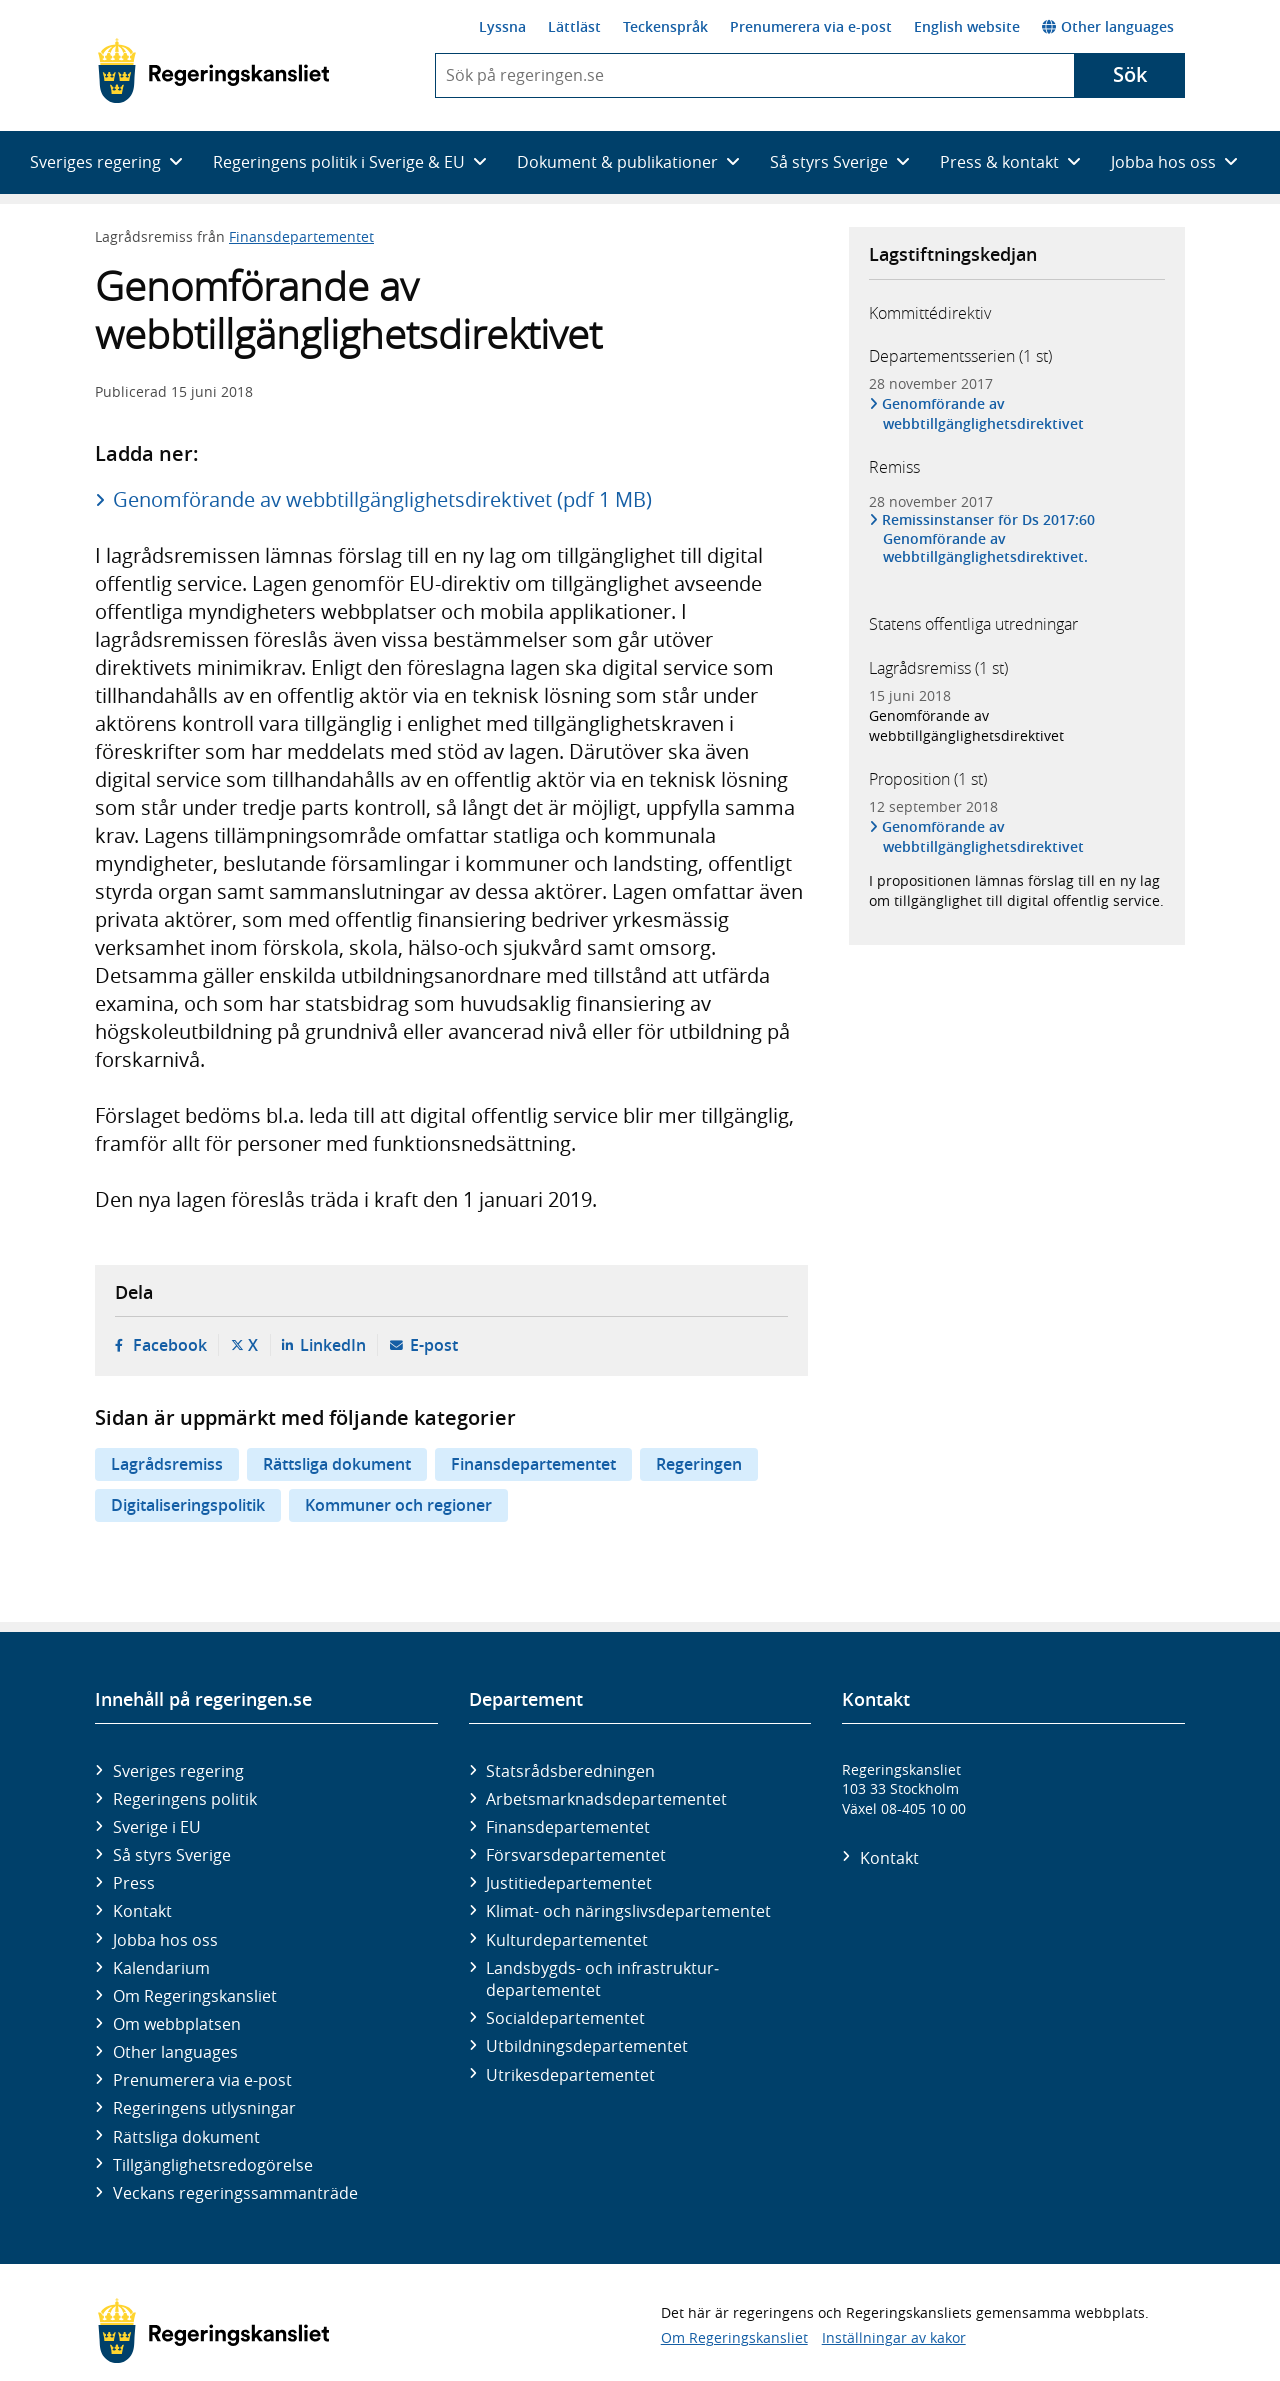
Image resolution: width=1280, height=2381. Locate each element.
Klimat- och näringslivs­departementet (628, 1911)
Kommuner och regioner (398, 1505)
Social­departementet (565, 2018)
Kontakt (142, 1911)
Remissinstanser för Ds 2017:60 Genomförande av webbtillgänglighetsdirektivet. (989, 538)
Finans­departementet (568, 1827)
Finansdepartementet (301, 236)
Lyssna (502, 26)
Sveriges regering (178, 1771)
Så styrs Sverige (172, 1855)
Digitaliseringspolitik (188, 1505)
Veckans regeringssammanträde (235, 2193)
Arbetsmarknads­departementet (606, 1799)
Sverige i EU (157, 1827)
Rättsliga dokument (337, 1464)
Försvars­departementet (576, 1855)
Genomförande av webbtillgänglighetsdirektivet (983, 413)
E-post (434, 1345)
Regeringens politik (185, 1799)
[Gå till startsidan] (213, 71)
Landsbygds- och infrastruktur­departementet (602, 1979)
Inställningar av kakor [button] (894, 2337)
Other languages (1108, 26)
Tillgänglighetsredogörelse (213, 2165)
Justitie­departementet (569, 1883)
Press (134, 1883)
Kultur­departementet (567, 1940)
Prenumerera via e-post (811, 26)
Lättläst (574, 26)
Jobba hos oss (165, 1940)
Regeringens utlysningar (204, 2108)
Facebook (170, 1345)
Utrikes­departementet (570, 2075)
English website (967, 26)
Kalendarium (161, 1968)
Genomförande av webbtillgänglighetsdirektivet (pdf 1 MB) (382, 499)
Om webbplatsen (177, 2024)
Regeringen (699, 1464)
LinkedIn (333, 1345)
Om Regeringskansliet (195, 1996)
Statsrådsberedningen (570, 1771)
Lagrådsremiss (167, 1464)
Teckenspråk (665, 26)
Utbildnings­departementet (587, 2046)
